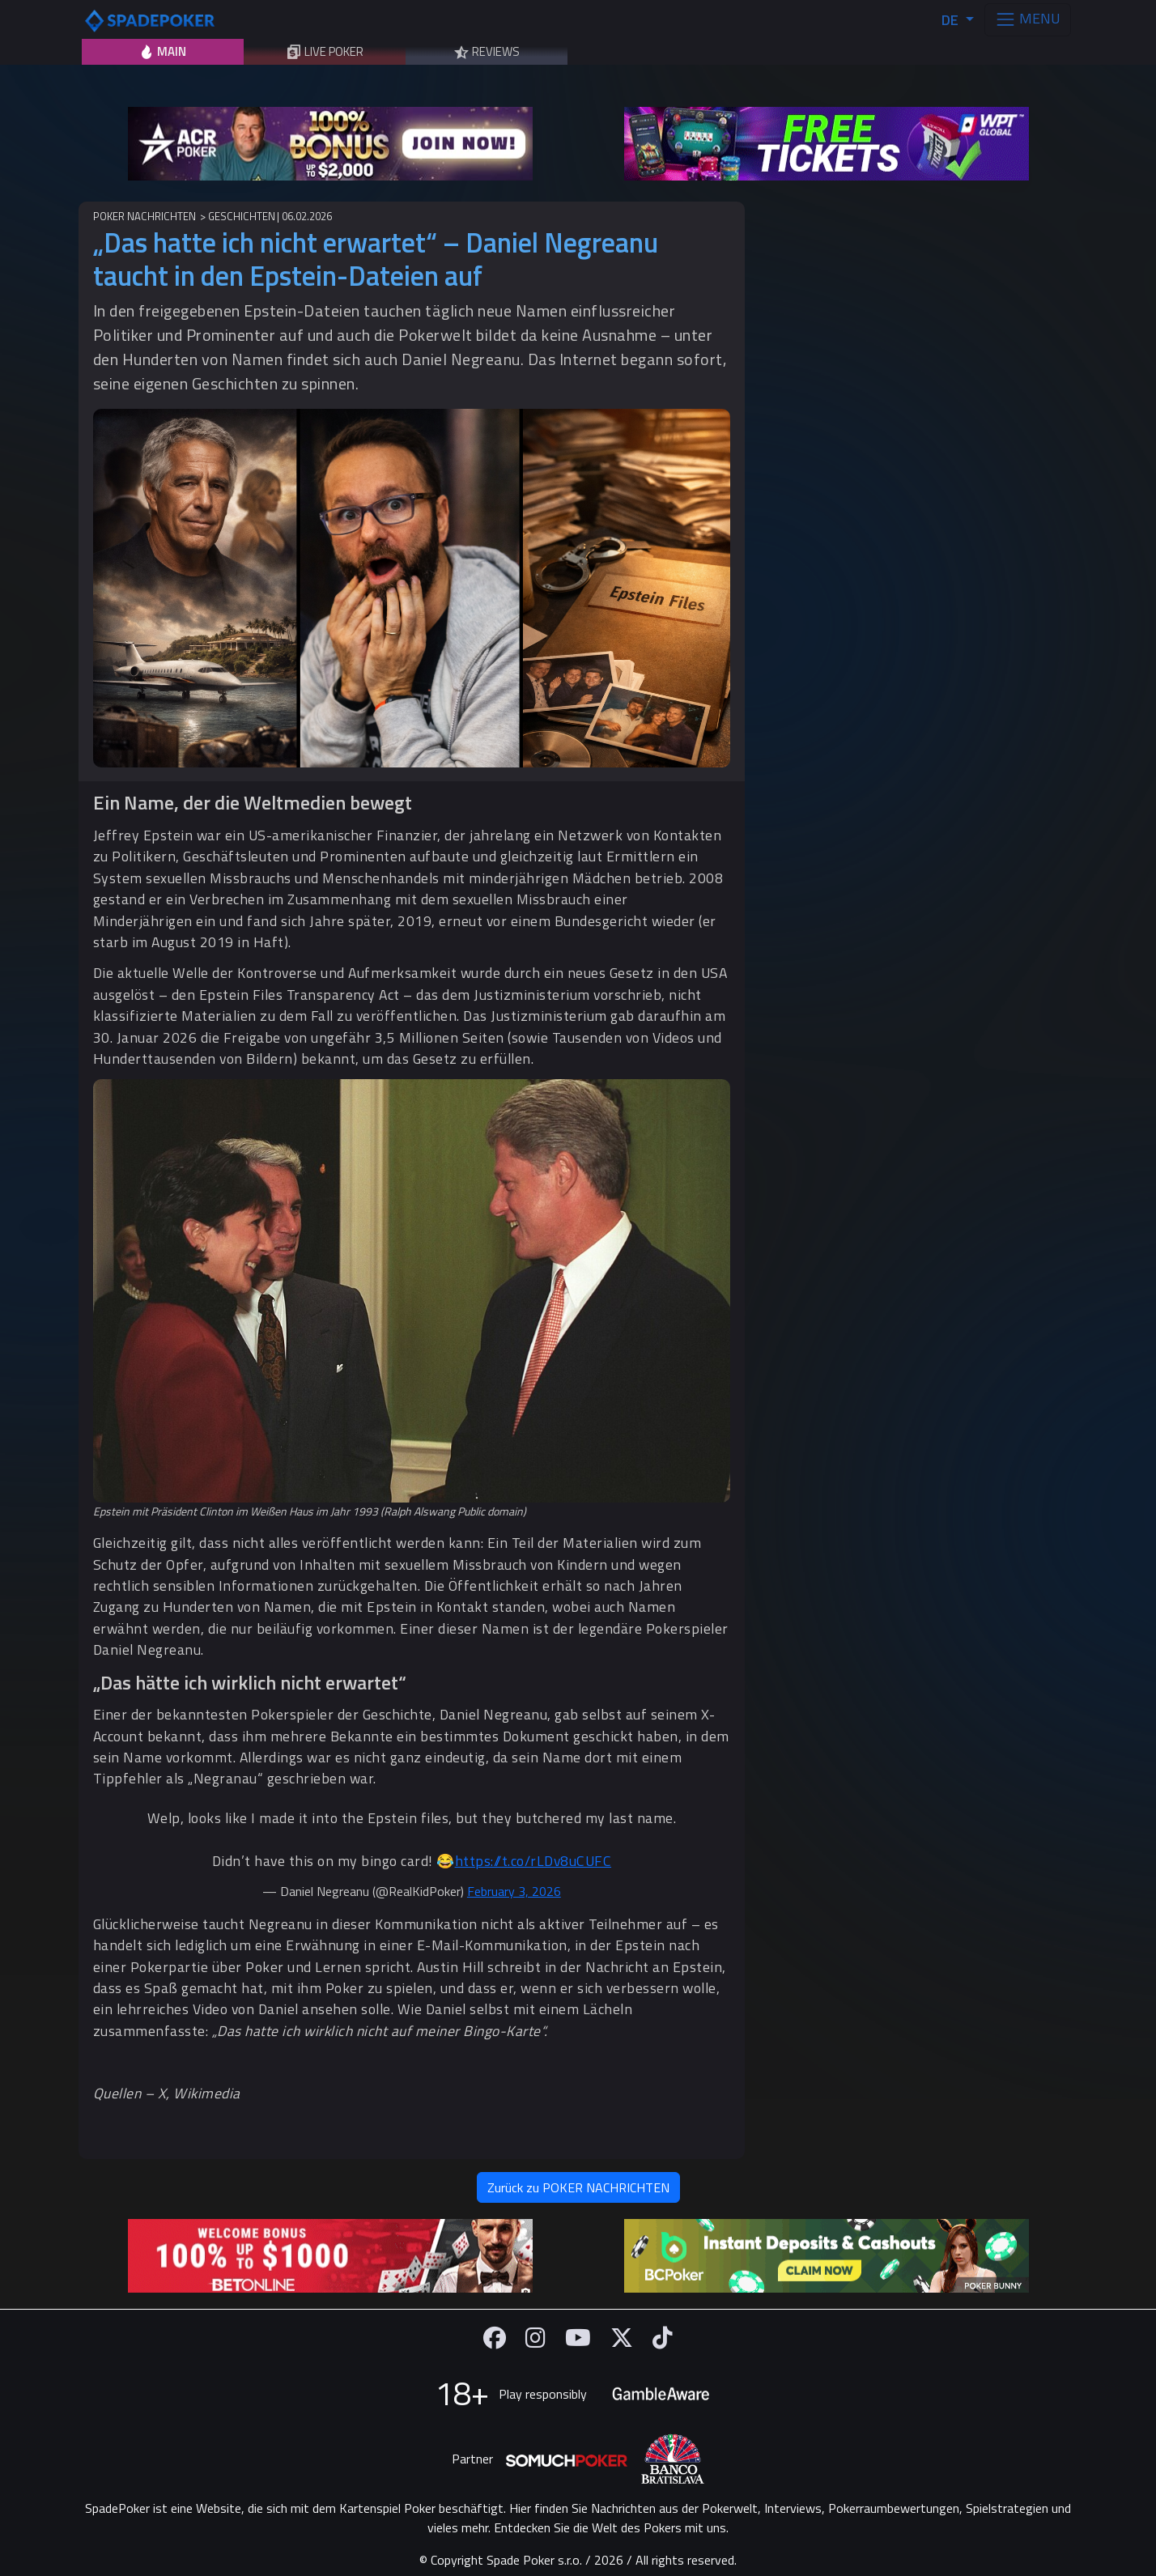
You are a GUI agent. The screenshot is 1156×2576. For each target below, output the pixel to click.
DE (951, 20)
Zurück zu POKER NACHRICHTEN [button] (578, 2187)
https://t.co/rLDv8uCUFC (533, 1861)
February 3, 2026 (514, 1891)
